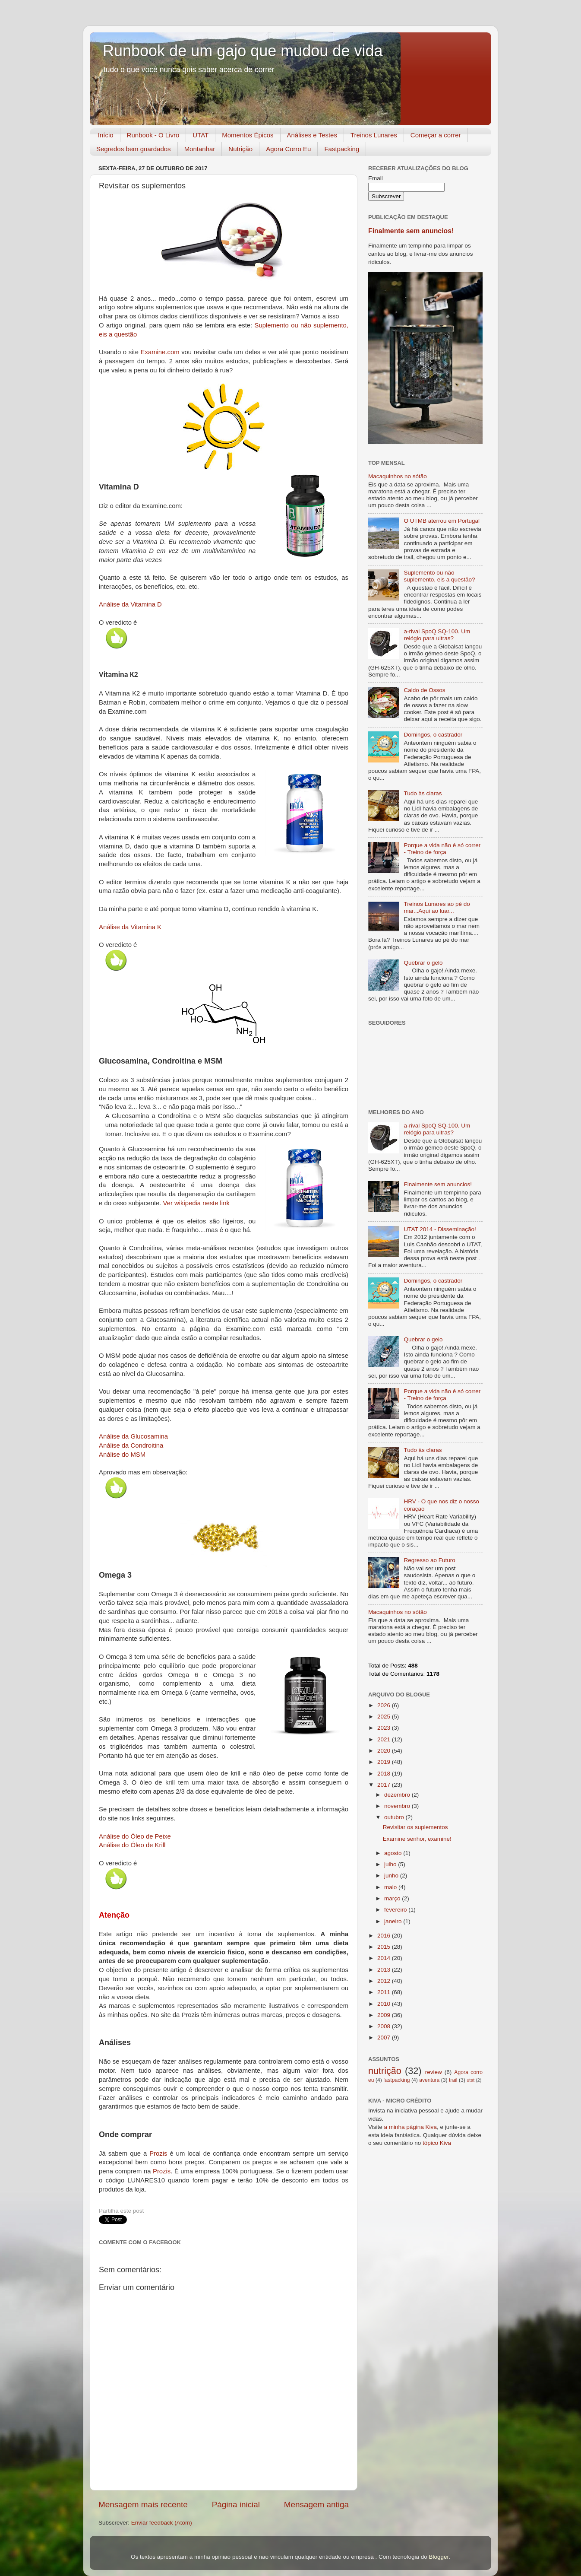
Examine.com (160, 352)
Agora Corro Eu (288, 148)
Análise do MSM (122, 1454)
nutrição (384, 2070)
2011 (384, 1992)
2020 (384, 1750)
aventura (429, 2080)
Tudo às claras (423, 793)
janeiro (393, 1921)
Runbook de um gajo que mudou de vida (242, 51)
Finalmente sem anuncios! (411, 231)
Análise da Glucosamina (133, 1436)
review (433, 2072)
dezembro (398, 1794)
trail (453, 2080)
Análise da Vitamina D (131, 604)
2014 (384, 1958)
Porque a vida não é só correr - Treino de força (442, 848)
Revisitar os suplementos (415, 1827)
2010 (384, 2004)
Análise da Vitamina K (130, 927)
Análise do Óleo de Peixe (135, 1836)
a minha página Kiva (410, 2127)
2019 (384, 1762)
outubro (395, 1817)
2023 (384, 1728)
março (393, 1898)
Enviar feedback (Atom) (161, 2522)
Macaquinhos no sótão (397, 476)
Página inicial (236, 2504)
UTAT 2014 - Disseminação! (440, 1229)
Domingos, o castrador (433, 734)
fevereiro (396, 1909)
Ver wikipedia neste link (196, 1203)
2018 (384, 1773)
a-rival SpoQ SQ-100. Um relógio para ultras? (437, 635)
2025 (384, 1716)
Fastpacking (341, 148)
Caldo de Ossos (424, 690)
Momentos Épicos (247, 135)
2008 (384, 2026)
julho (391, 1864)
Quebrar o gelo (423, 962)
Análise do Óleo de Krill (132, 1845)
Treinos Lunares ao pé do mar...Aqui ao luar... (437, 907)
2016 (384, 1935)
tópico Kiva (437, 2143)
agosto (393, 1853)
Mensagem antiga (316, 2504)
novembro (398, 1806)
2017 (384, 1785)
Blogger (438, 2557)
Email (375, 178)
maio (391, 1887)
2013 (384, 1969)
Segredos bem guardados (133, 148)
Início (106, 135)
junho (392, 1875)
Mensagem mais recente (143, 2504)
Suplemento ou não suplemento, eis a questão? (439, 576)
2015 (384, 1947)
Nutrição (240, 148)
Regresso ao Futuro (429, 1560)
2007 (384, 2037)
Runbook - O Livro (153, 135)
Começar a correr (435, 135)
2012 (384, 1981)
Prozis (158, 2153)
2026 (384, 1705)
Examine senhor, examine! (417, 1839)
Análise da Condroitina (131, 1445)
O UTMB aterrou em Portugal (442, 521)
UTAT (200, 135)
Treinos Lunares (373, 135)
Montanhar (199, 148)
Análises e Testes (312, 135)
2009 (384, 2015)
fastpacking (396, 2080)
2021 (384, 1739)
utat (470, 2080)
